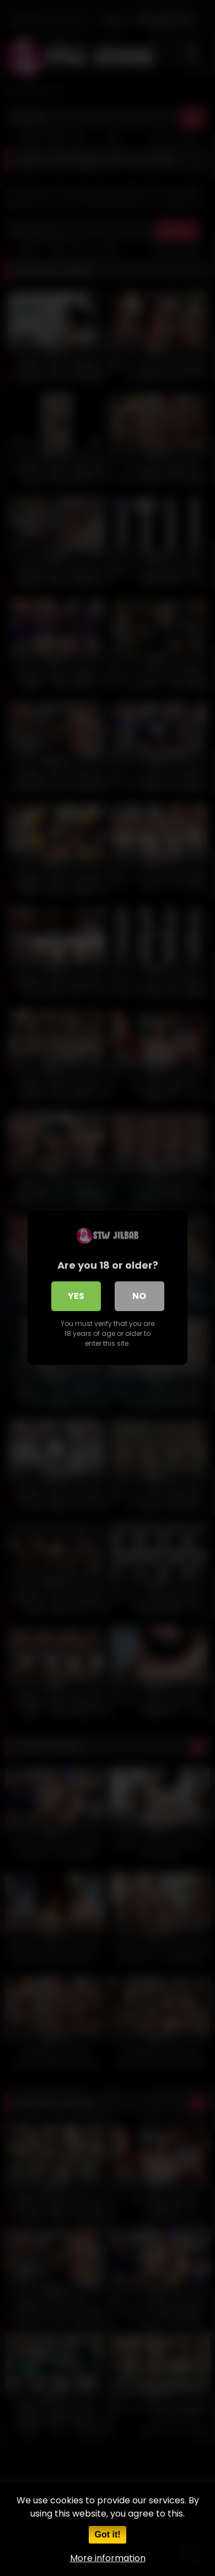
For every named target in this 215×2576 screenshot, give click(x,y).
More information (108, 2558)
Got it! (107, 2534)
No (139, 1296)
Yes (76, 1296)
